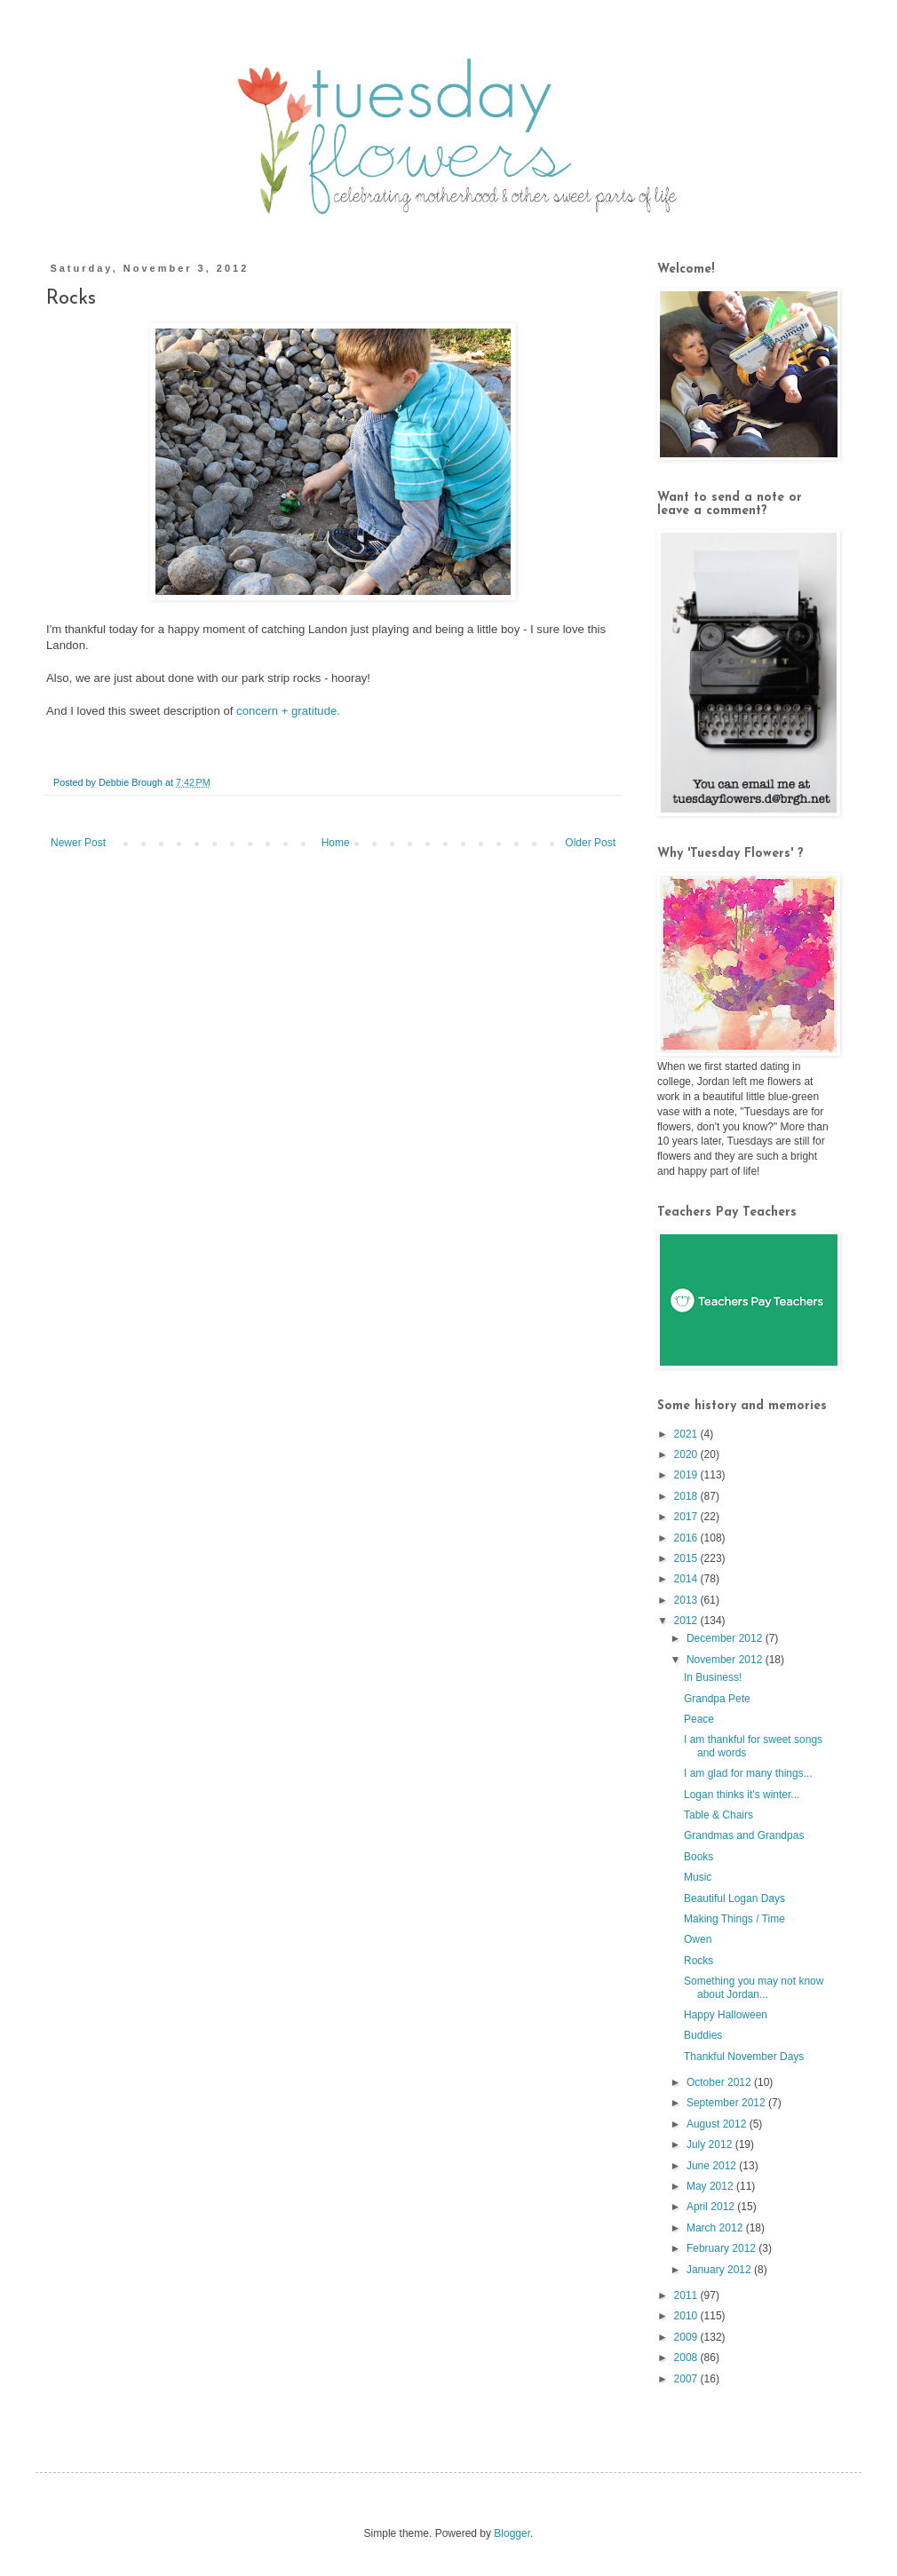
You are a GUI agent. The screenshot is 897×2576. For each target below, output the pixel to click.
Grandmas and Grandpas (744, 1835)
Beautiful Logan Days (734, 1898)
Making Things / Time (734, 1919)
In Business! (713, 1677)
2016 (687, 1538)
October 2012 (720, 2082)
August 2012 (718, 2124)
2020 (687, 1454)
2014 (687, 1579)
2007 (687, 2379)
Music (697, 1877)
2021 (687, 1434)
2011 (687, 2295)
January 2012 (720, 2269)
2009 (687, 2337)
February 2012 (722, 2248)
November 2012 (726, 1659)
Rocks (698, 1960)
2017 (687, 1516)
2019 (687, 1475)
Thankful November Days (744, 2056)
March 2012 (716, 2228)
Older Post (590, 842)
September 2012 (727, 2102)
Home (335, 842)
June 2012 (713, 2166)
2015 (687, 1558)
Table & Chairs (718, 1815)
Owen (697, 1939)
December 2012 (726, 1638)
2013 (687, 1600)
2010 (687, 2316)
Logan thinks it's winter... (741, 1794)
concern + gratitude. (288, 710)
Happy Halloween (725, 2015)
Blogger (512, 2533)
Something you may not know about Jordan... (753, 1987)
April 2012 (712, 2206)
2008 (687, 2357)
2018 (687, 1496)
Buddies (703, 2035)
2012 (687, 1620)
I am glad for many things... (748, 1773)
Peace (699, 1719)
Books (698, 1857)
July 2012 (711, 2144)
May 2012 (711, 2186)
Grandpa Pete (717, 1698)
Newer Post (78, 842)
